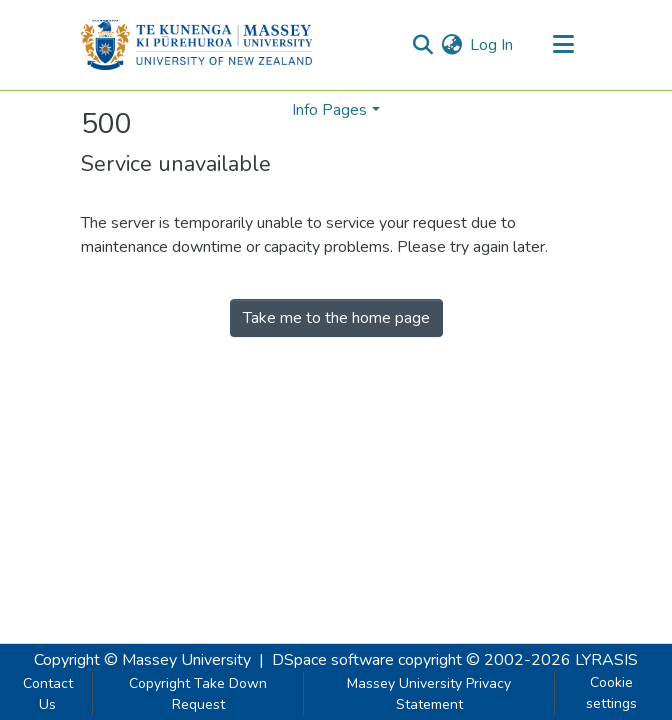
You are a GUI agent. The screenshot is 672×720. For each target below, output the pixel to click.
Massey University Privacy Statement (429, 694)
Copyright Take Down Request (198, 694)
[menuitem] (451, 45)
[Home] (196, 45)
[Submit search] (422, 45)
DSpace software (333, 660)
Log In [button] (492, 45)
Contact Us (48, 694)
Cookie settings (611, 693)
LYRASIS (606, 660)
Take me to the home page (336, 318)
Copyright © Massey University (142, 660)
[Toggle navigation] (563, 45)
